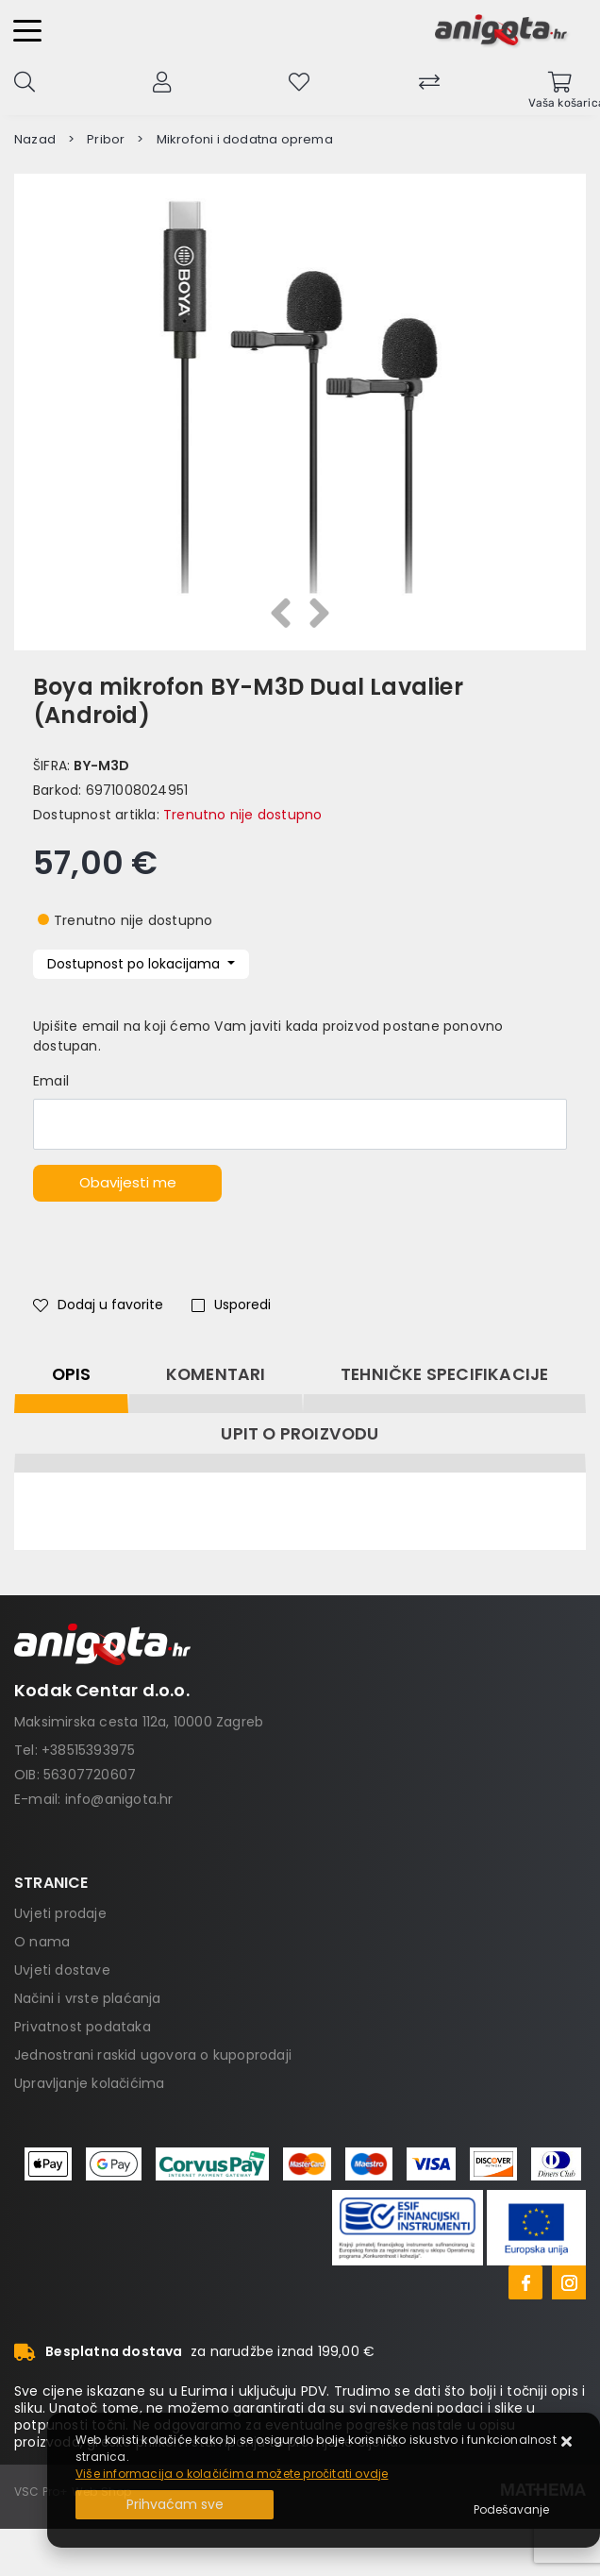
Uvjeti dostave (62, 1970)
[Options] (511, 2510)
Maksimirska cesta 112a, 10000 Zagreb (138, 1721)
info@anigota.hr (119, 1799)
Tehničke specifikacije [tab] (444, 1374)
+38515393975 (88, 1750)
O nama (42, 1941)
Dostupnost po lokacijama (135, 963)
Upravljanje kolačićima (89, 2083)
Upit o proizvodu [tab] (299, 1434)
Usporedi (231, 1304)
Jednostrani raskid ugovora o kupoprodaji (153, 2055)
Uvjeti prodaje (60, 1913)
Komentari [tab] (216, 1374)
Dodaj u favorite (98, 1304)
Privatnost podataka (82, 2026)
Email (51, 1080)
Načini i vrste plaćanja (87, 1998)
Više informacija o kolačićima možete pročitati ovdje (231, 2474)
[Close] (174, 2504)
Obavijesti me (127, 1182)
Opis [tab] (72, 1374)
